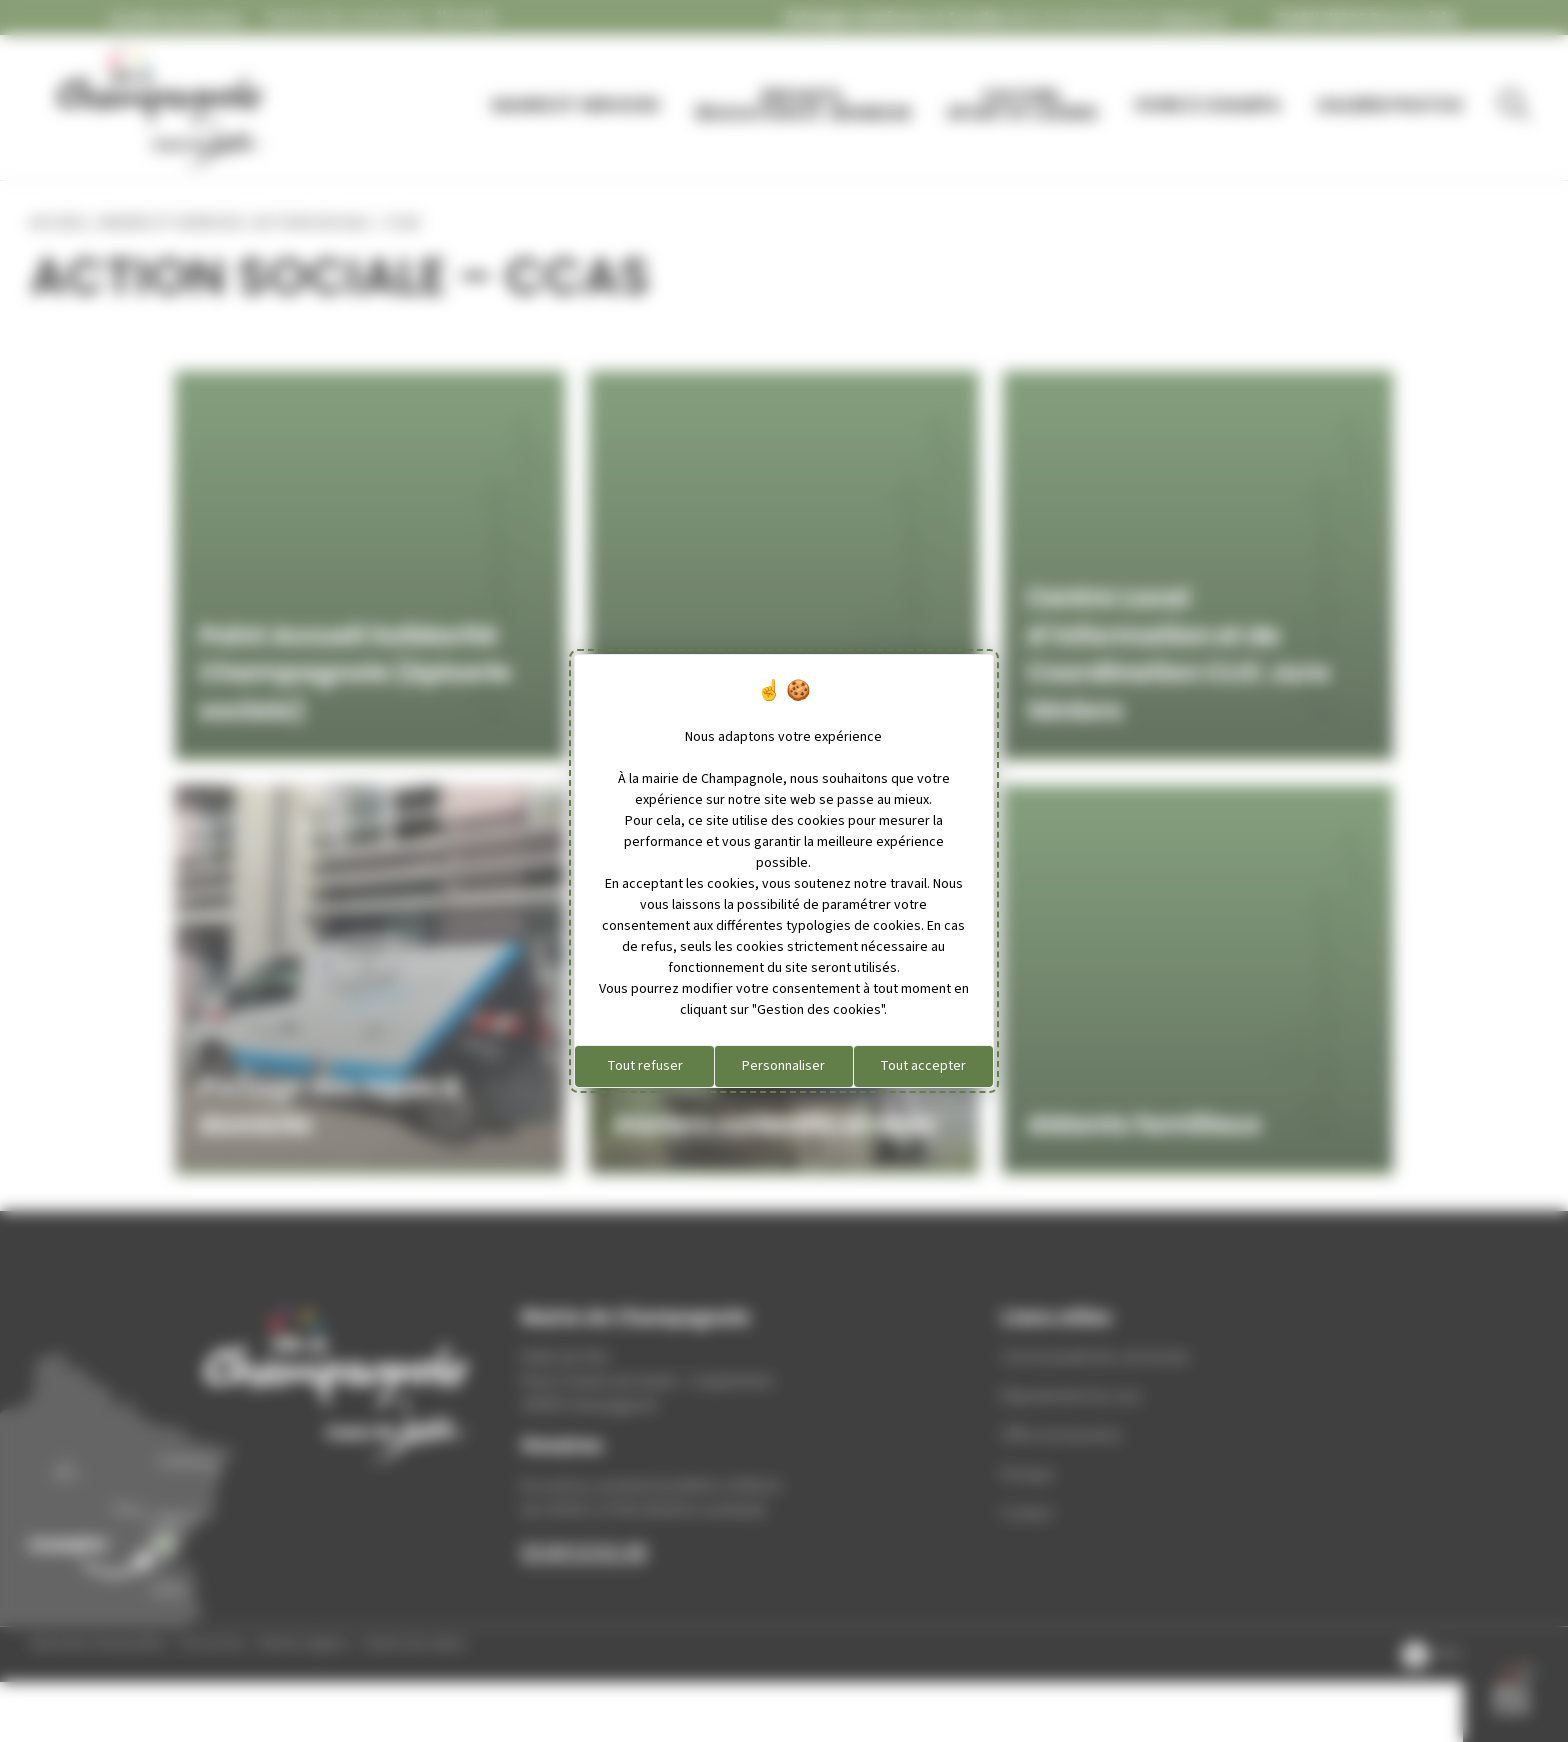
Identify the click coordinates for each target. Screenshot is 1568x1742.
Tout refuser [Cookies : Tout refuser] (645, 1066)
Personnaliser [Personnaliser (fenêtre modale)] (783, 1066)
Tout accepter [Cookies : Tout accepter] (923, 1066)
